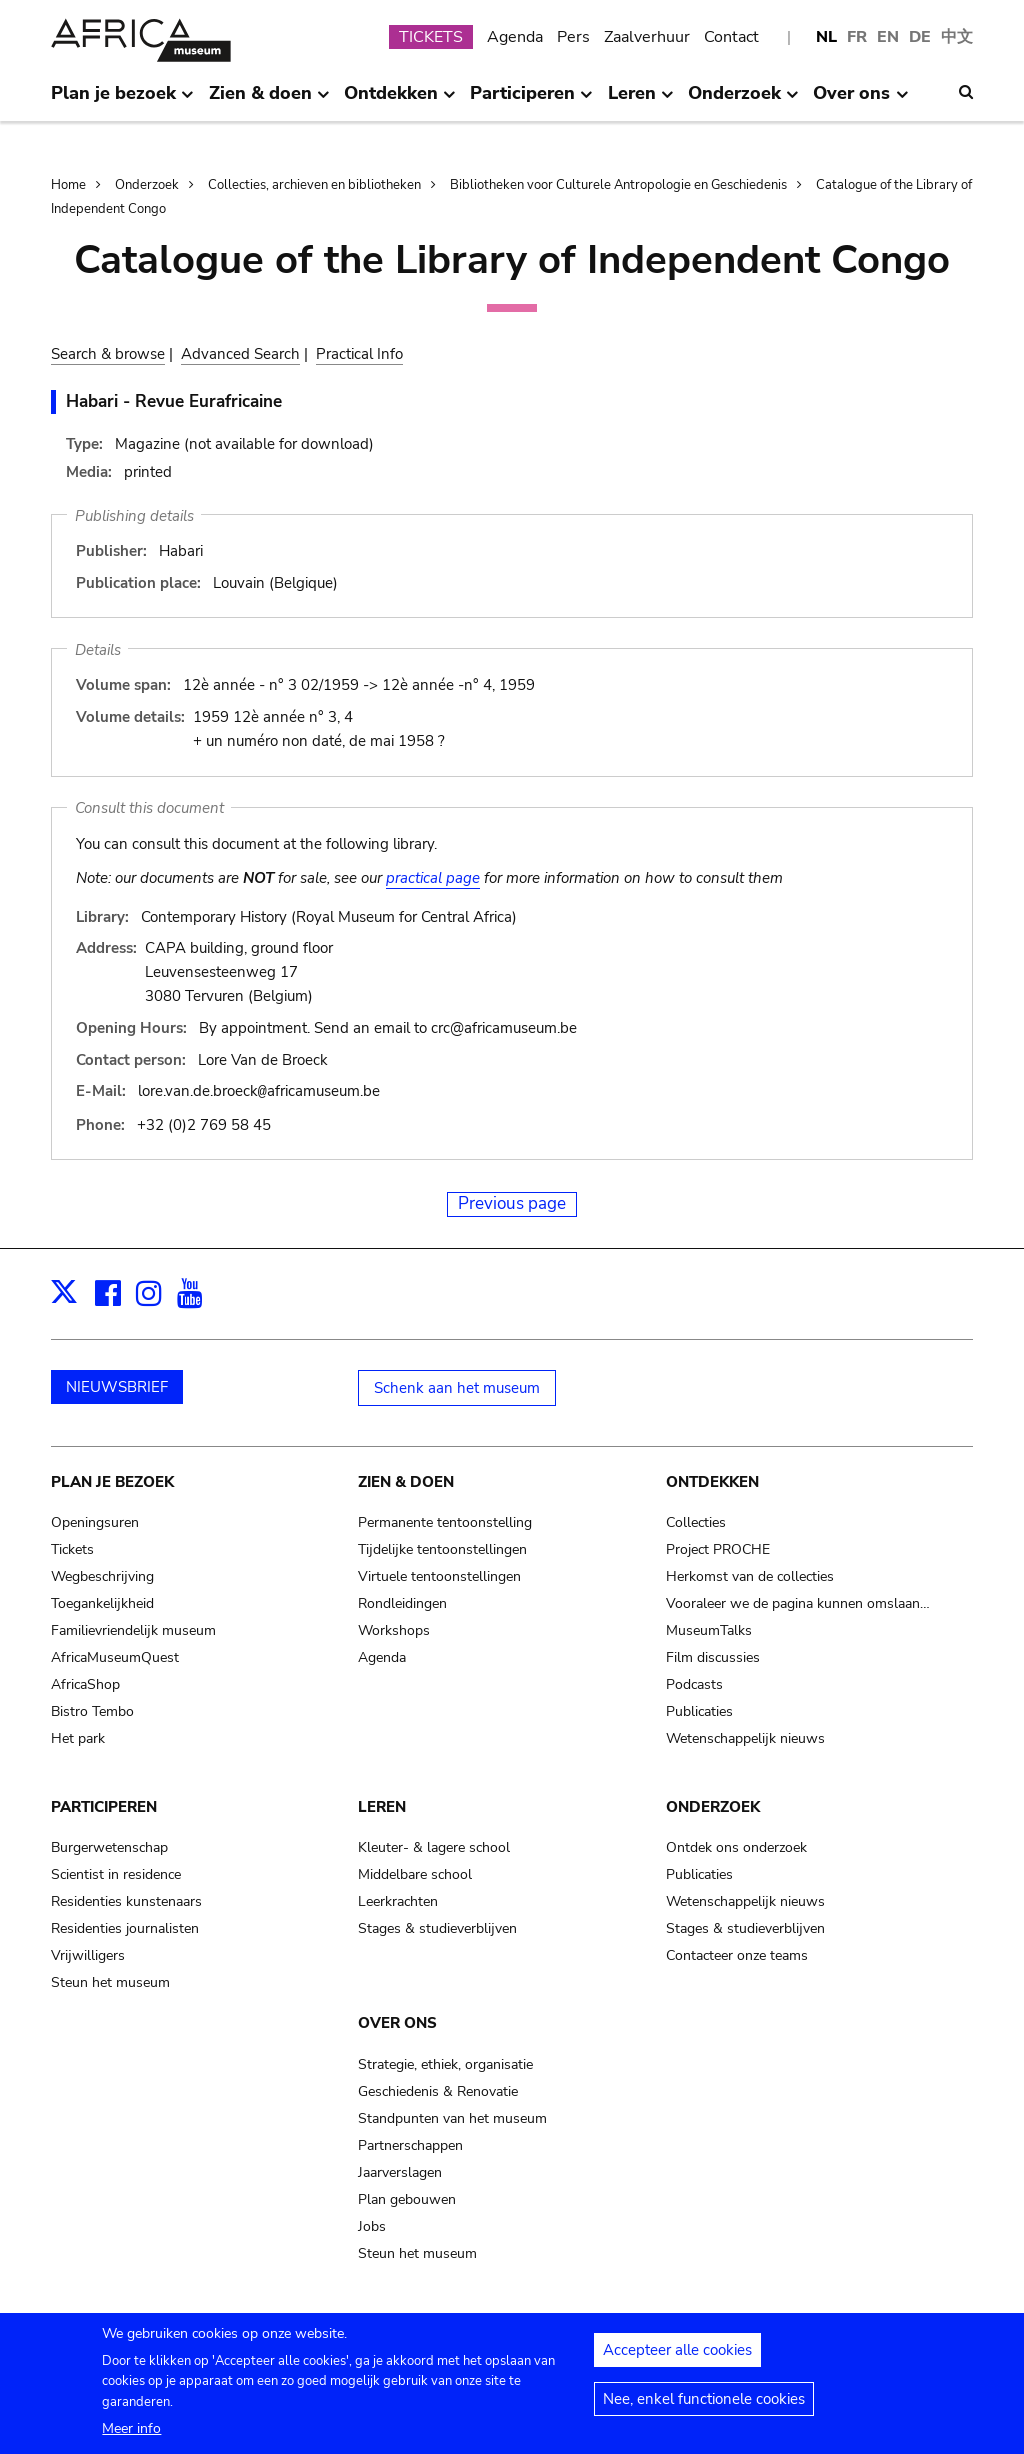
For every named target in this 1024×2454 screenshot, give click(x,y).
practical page (433, 878)
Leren (382, 1806)
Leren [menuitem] (641, 101)
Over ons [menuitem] (860, 101)
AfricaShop (85, 1683)
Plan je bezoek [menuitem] (122, 101)
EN (888, 37)
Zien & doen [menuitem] (269, 101)
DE (920, 37)
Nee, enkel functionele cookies (704, 2411)
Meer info (131, 2440)
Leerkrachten (398, 1900)
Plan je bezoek (112, 1481)
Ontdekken (712, 1481)
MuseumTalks (709, 1629)
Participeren (104, 1806)
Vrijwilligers (88, 1954)
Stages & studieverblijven (437, 1927)
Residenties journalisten (125, 1927)
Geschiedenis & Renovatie (438, 2090)
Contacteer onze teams (737, 1954)
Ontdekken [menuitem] (400, 101)
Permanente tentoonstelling (445, 1521)
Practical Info (359, 354)
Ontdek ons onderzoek (736, 1846)
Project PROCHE (718, 1548)
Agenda (515, 37)
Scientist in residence (116, 1873)
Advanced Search (240, 354)
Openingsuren (95, 1521)
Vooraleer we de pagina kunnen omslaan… (798, 1602)
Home (68, 185)
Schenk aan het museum (457, 1387)
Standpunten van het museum (452, 2117)
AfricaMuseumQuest (115, 1656)
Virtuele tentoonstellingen (439, 1575)
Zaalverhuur (647, 37)
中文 (957, 37)
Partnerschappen (410, 2144)
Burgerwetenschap (109, 1846)
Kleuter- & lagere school (434, 1846)
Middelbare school (415, 1873)
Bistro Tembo (92, 1710)
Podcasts (694, 1683)
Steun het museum (110, 1981)
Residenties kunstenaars (126, 1900)
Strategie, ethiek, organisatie (445, 2063)
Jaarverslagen (400, 2171)
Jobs (372, 2225)
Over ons (397, 2022)
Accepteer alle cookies (677, 2362)
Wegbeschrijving (102, 1575)
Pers (573, 37)
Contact (731, 37)
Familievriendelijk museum (133, 1629)
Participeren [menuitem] (531, 101)
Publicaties (699, 1710)
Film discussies (713, 1656)
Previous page (512, 1202)
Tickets (72, 1548)
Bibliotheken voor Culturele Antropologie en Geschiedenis (618, 185)
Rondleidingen (402, 1602)
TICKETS (431, 37)
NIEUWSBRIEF (117, 1386)
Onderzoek (147, 185)
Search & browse (108, 354)
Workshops (394, 1629)
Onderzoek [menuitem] (743, 101)
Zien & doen (406, 1481)
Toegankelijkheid (102, 1602)
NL (826, 37)
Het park (78, 1737)
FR (857, 37)
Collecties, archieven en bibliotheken (314, 185)
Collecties (696, 1521)
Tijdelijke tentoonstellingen (442, 1548)
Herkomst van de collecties (750, 1575)
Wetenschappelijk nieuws (745, 1737)
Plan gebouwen (407, 2198)
